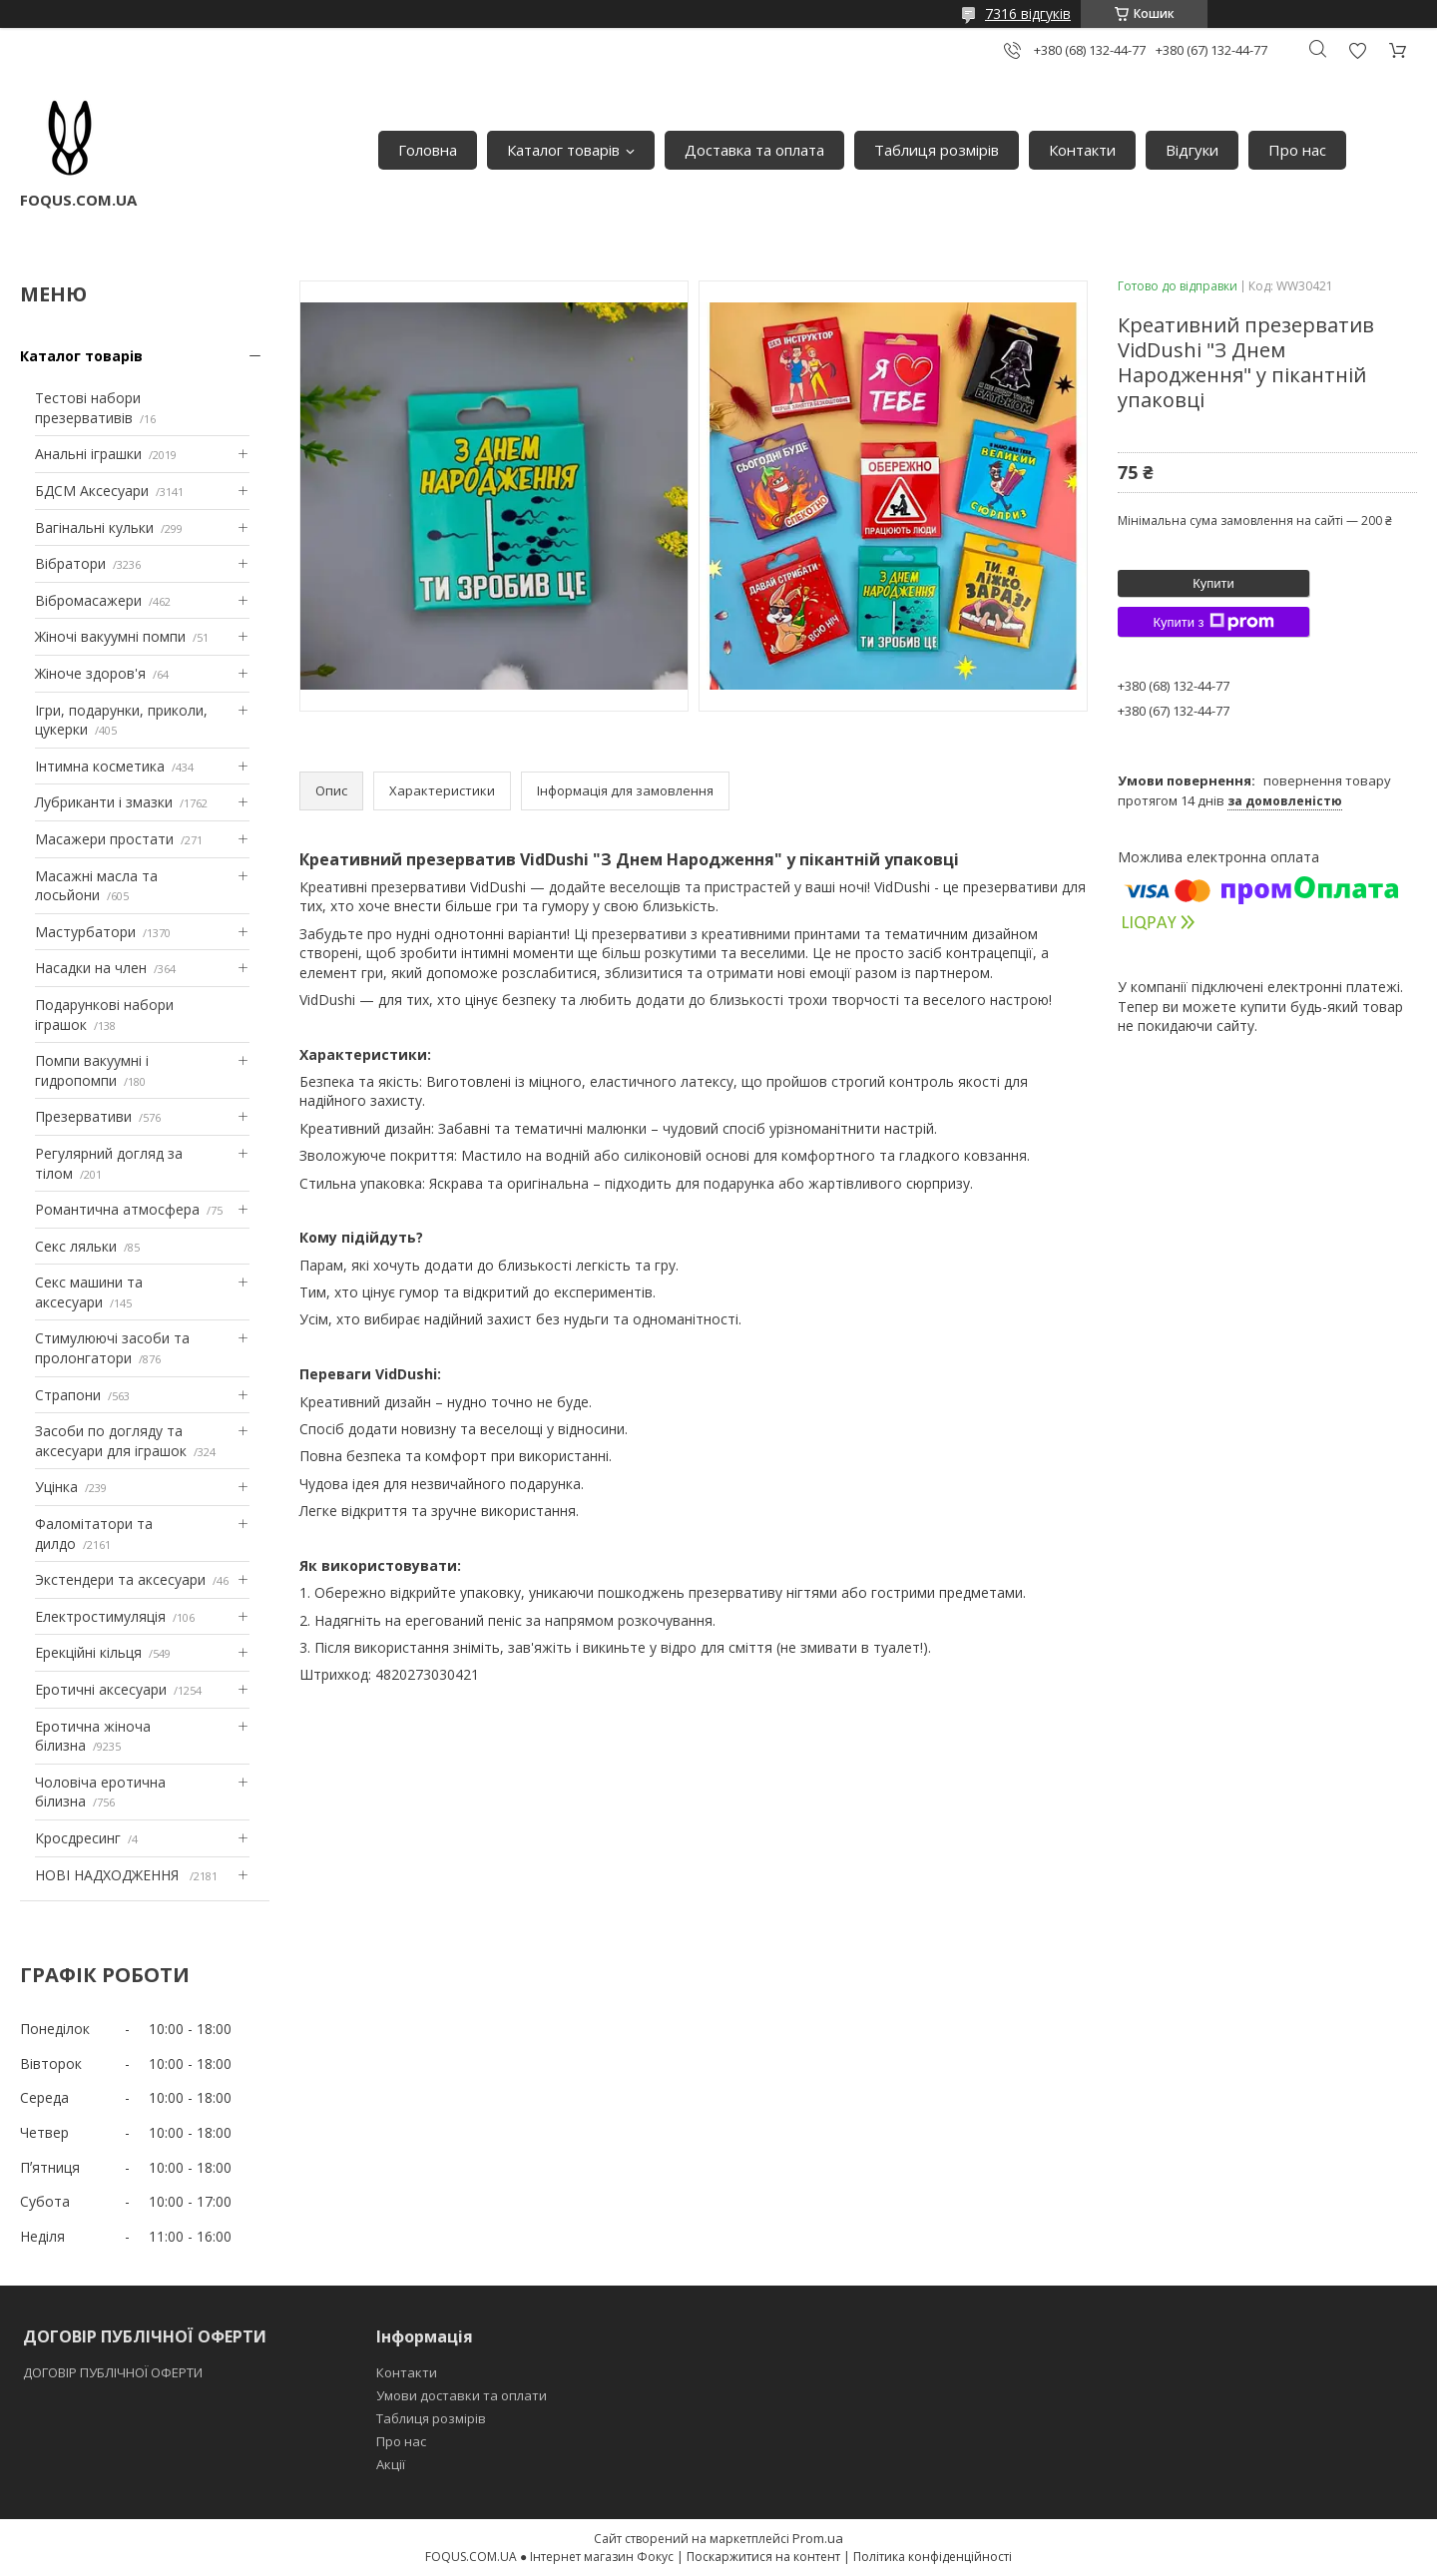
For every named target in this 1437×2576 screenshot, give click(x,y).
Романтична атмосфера (117, 1209)
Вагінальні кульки (94, 527)
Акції (390, 2464)
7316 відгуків (1028, 13)
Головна (427, 150)
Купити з (1213, 622)
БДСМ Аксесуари (92, 490)
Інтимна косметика (100, 766)
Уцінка (56, 1486)
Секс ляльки (76, 1246)
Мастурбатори (85, 931)
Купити (1213, 583)
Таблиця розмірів (936, 150)
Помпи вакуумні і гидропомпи (92, 1070)
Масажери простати (104, 838)
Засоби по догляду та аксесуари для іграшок (111, 1440)
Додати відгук (1357, 50)
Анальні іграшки (88, 453)
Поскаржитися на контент (763, 2556)
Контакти (1082, 150)
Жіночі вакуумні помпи (110, 636)
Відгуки (1192, 150)
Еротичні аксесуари (101, 1689)
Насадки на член (91, 967)
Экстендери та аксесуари (120, 1579)
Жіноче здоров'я (90, 673)
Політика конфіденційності (932, 2556)
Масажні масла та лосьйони (96, 885)
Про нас (1297, 150)
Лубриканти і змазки (104, 801)
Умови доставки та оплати (461, 2395)
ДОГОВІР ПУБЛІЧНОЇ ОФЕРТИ (114, 2372)
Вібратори (70, 563)
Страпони (68, 1394)
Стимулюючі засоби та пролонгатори (112, 1347)
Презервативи (83, 1116)
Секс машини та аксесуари (89, 1292)
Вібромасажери (88, 600)
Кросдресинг (78, 1837)
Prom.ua (817, 2538)
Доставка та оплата (754, 150)
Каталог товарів (563, 150)
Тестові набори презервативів (88, 407)
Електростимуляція (100, 1616)
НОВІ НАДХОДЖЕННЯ (109, 1874)
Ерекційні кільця (88, 1652)
